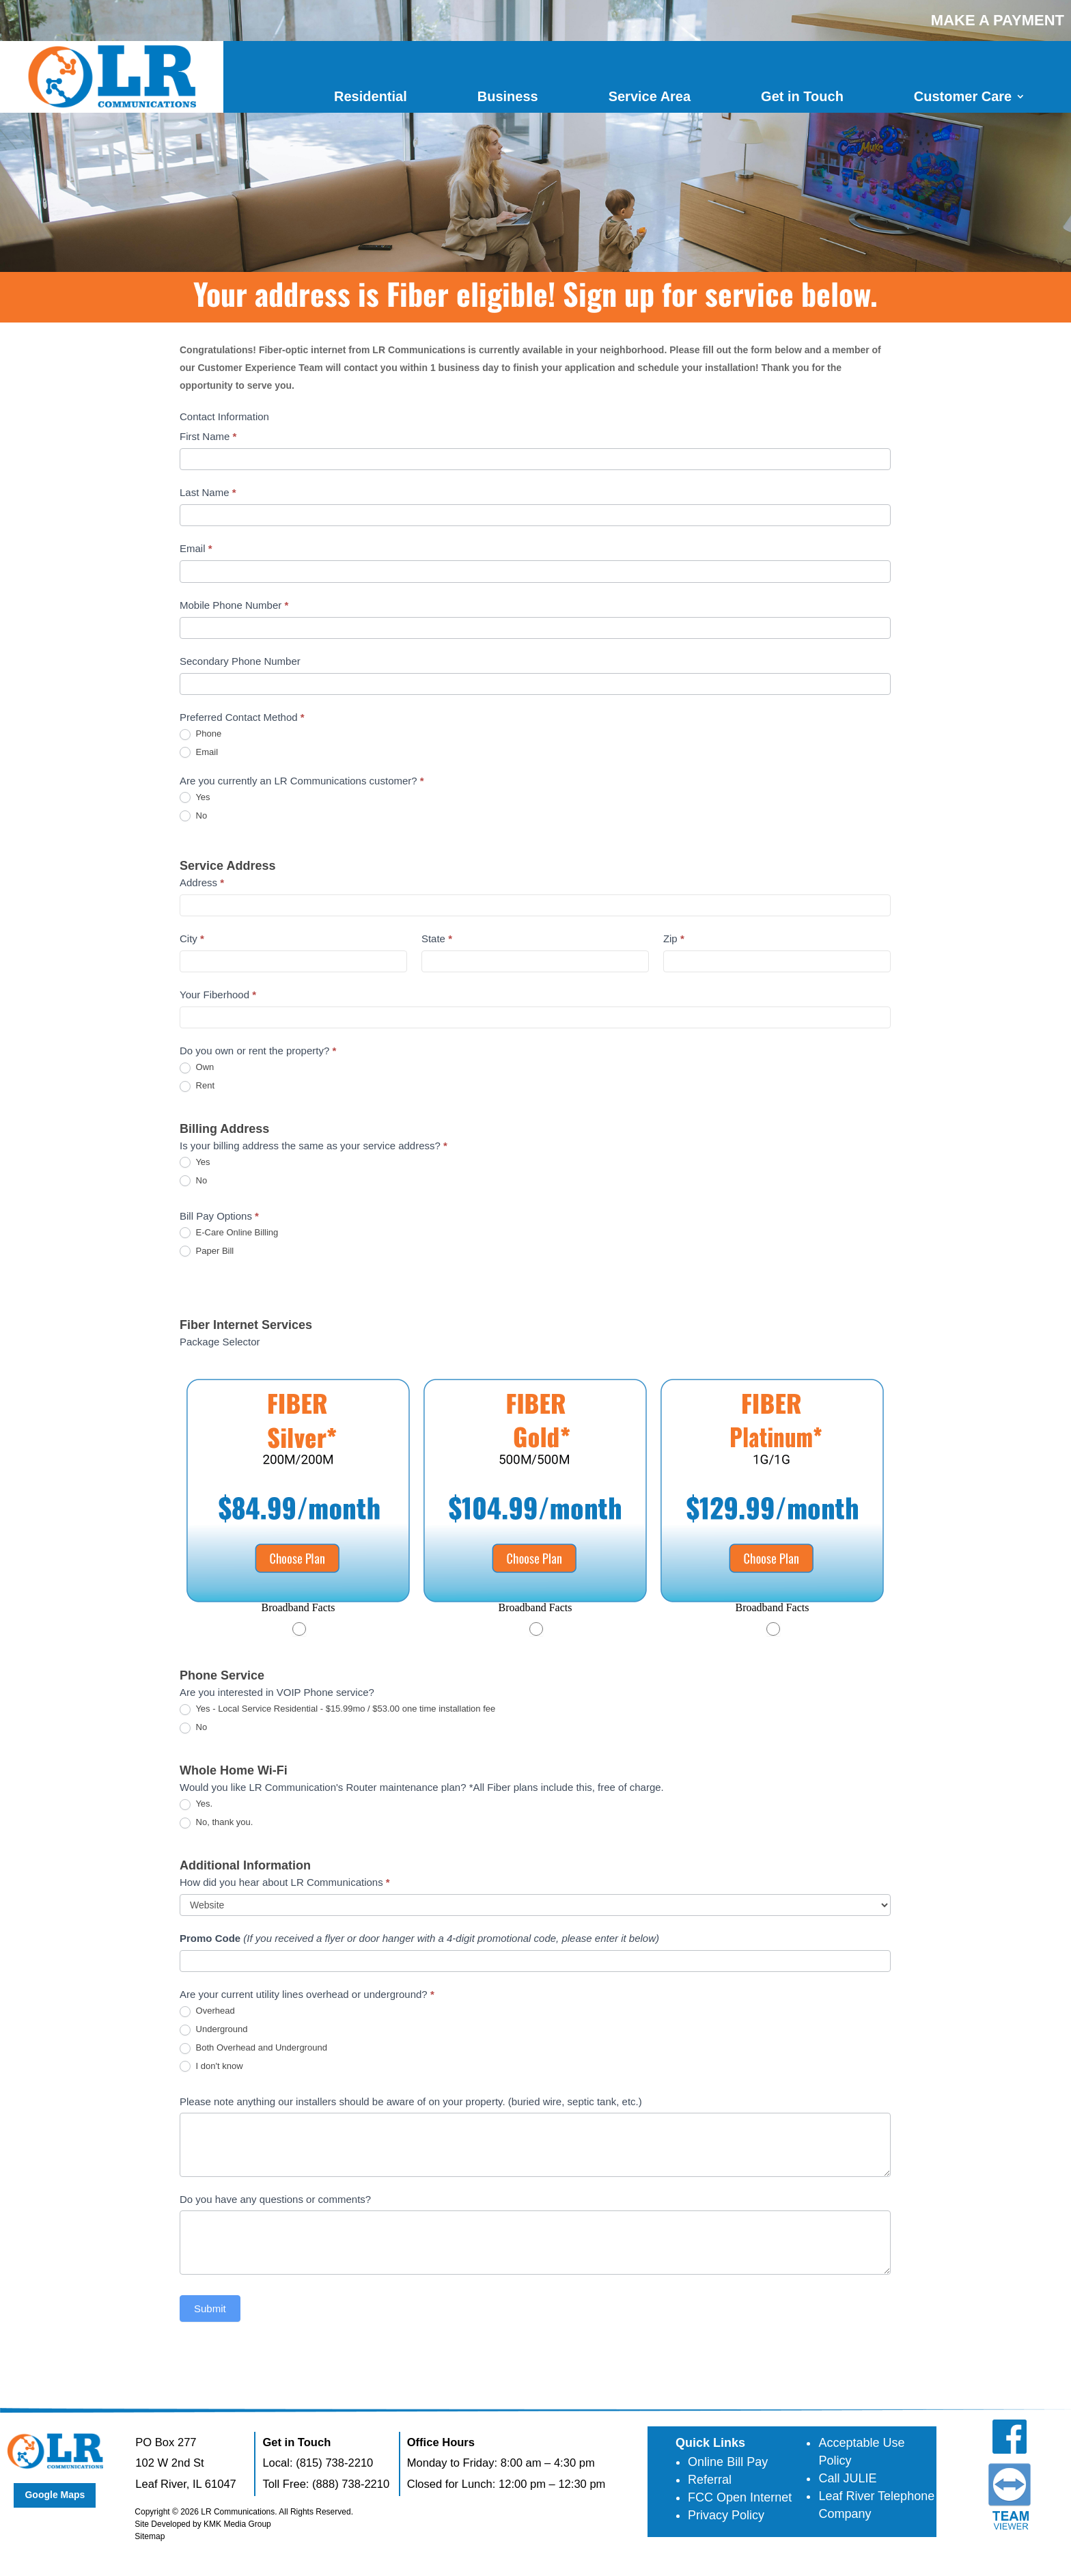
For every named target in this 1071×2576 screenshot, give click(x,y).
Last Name (208, 492)
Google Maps (55, 2494)
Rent (197, 1086)
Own (197, 1067)
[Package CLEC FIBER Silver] (298, 1509)
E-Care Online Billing (229, 1233)
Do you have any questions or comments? (275, 2199)
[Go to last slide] (195, 1499)
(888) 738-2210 (350, 2484)
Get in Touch (802, 96)
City (192, 938)
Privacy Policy (726, 2515)
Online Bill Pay (728, 2462)
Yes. (196, 1804)
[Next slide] (875, 1499)
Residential (370, 96)
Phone (200, 734)
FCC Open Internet (740, 2497)
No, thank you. (216, 1822)
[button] (298, 1607)
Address (202, 882)
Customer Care (963, 96)
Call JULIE (847, 2478)
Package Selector (220, 1341)
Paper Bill (207, 1251)
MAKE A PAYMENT (997, 20)
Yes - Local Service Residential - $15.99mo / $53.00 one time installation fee (337, 1709)
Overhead (207, 2011)
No (193, 816)
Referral (710, 2479)
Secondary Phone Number (240, 661)
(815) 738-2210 (334, 2462)
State (436, 938)
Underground (214, 2030)
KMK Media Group (237, 2524)
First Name (208, 436)
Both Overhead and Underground (253, 2048)
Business (507, 96)
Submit (210, 2308)
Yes (195, 798)
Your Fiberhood (218, 994)
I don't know (211, 2066)
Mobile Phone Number (234, 605)
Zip (673, 938)
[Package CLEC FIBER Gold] (535, 1509)
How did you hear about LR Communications (285, 1882)
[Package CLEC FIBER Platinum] (772, 1509)
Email (196, 548)
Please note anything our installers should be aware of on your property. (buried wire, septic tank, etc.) (411, 2101)
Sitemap (150, 2536)
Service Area (650, 96)
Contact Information (224, 416)
